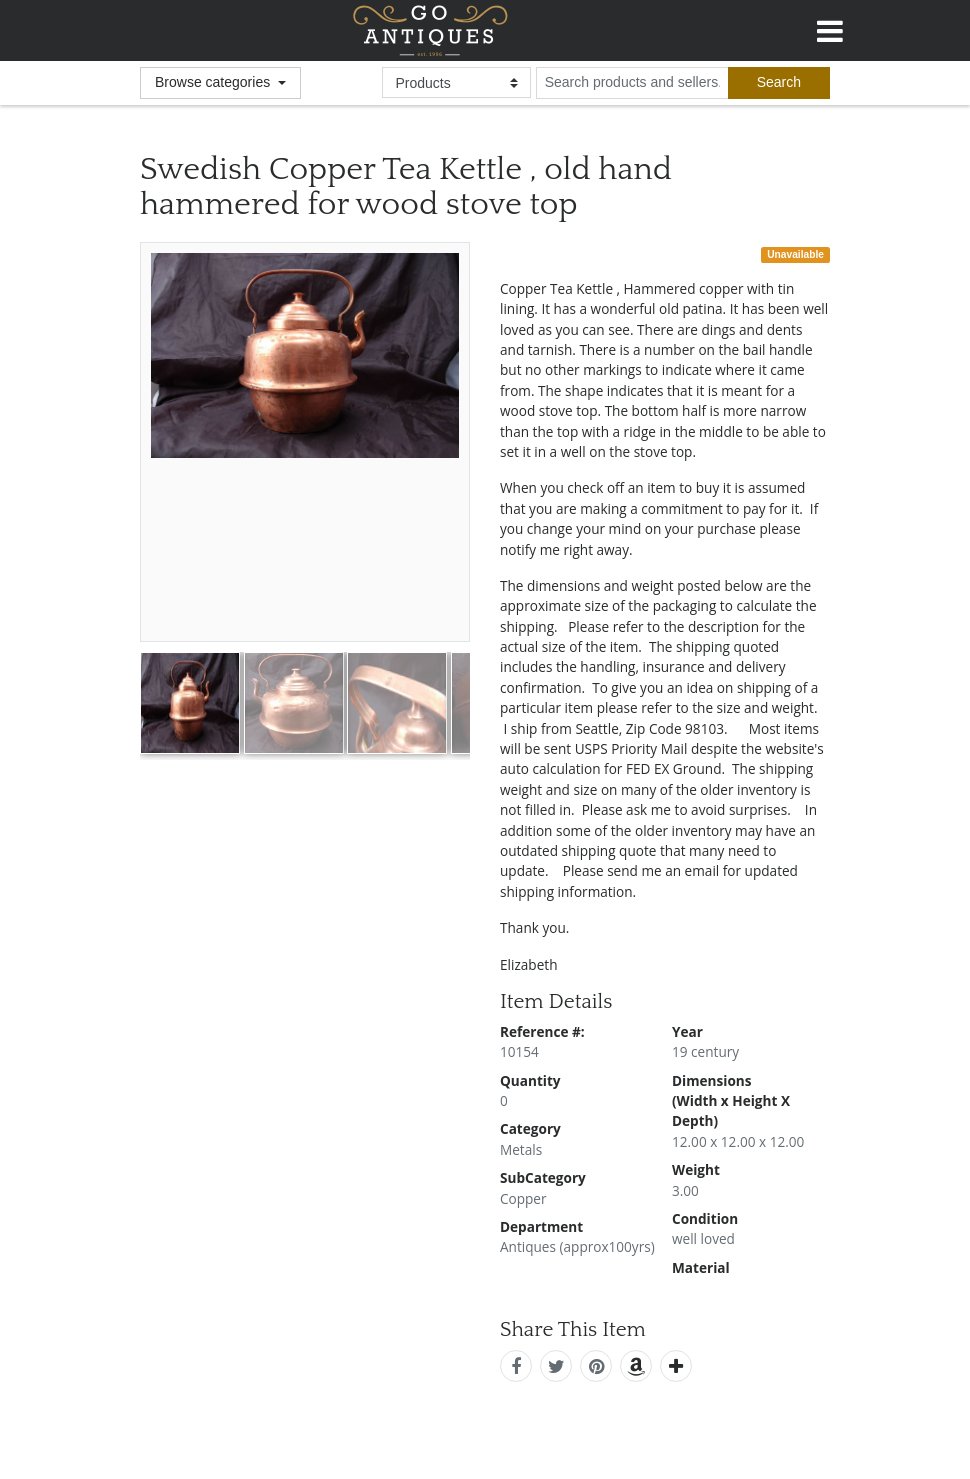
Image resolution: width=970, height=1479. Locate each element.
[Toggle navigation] (830, 28)
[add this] (676, 1366)
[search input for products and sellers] (632, 83)
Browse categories (214, 82)
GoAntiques (430, 30)
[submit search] (779, 83)
